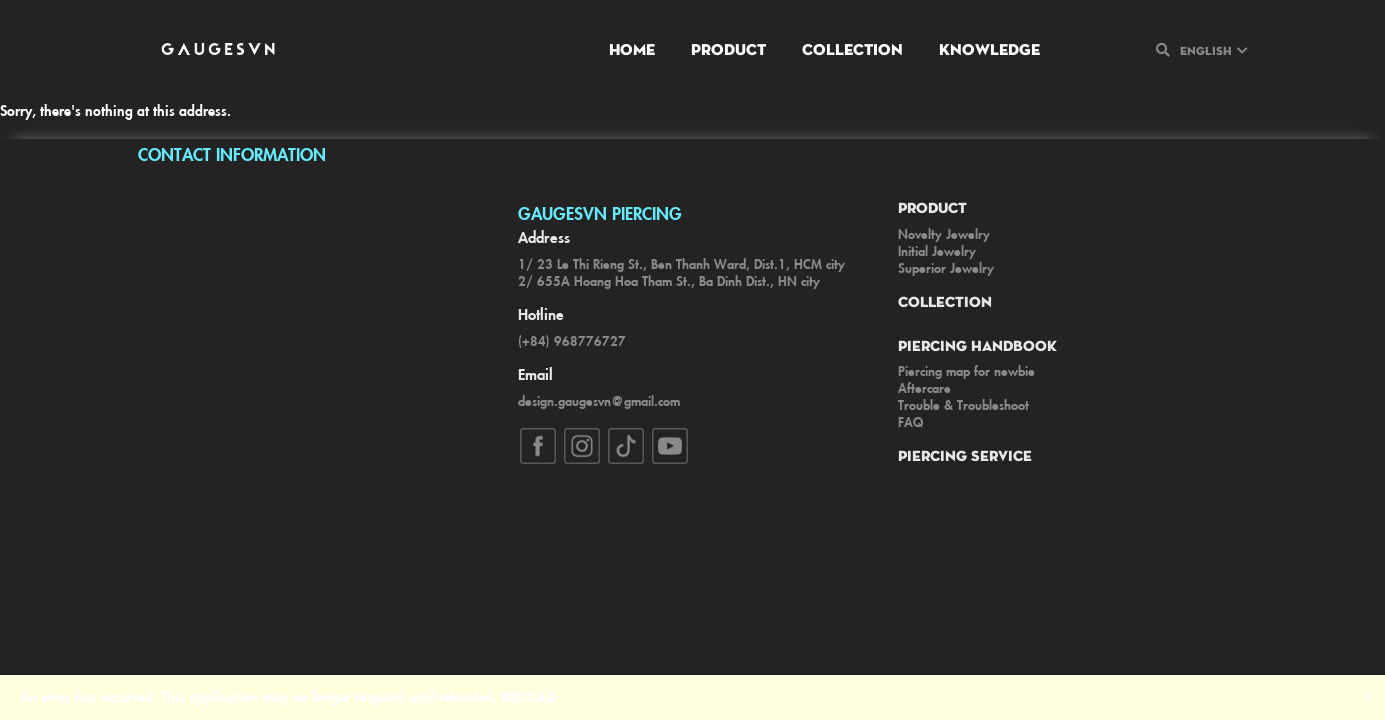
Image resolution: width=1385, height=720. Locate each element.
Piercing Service (965, 455)
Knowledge (989, 48)
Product (728, 48)
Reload (529, 696)
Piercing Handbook (977, 345)
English (1206, 50)
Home (632, 48)
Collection (852, 48)
